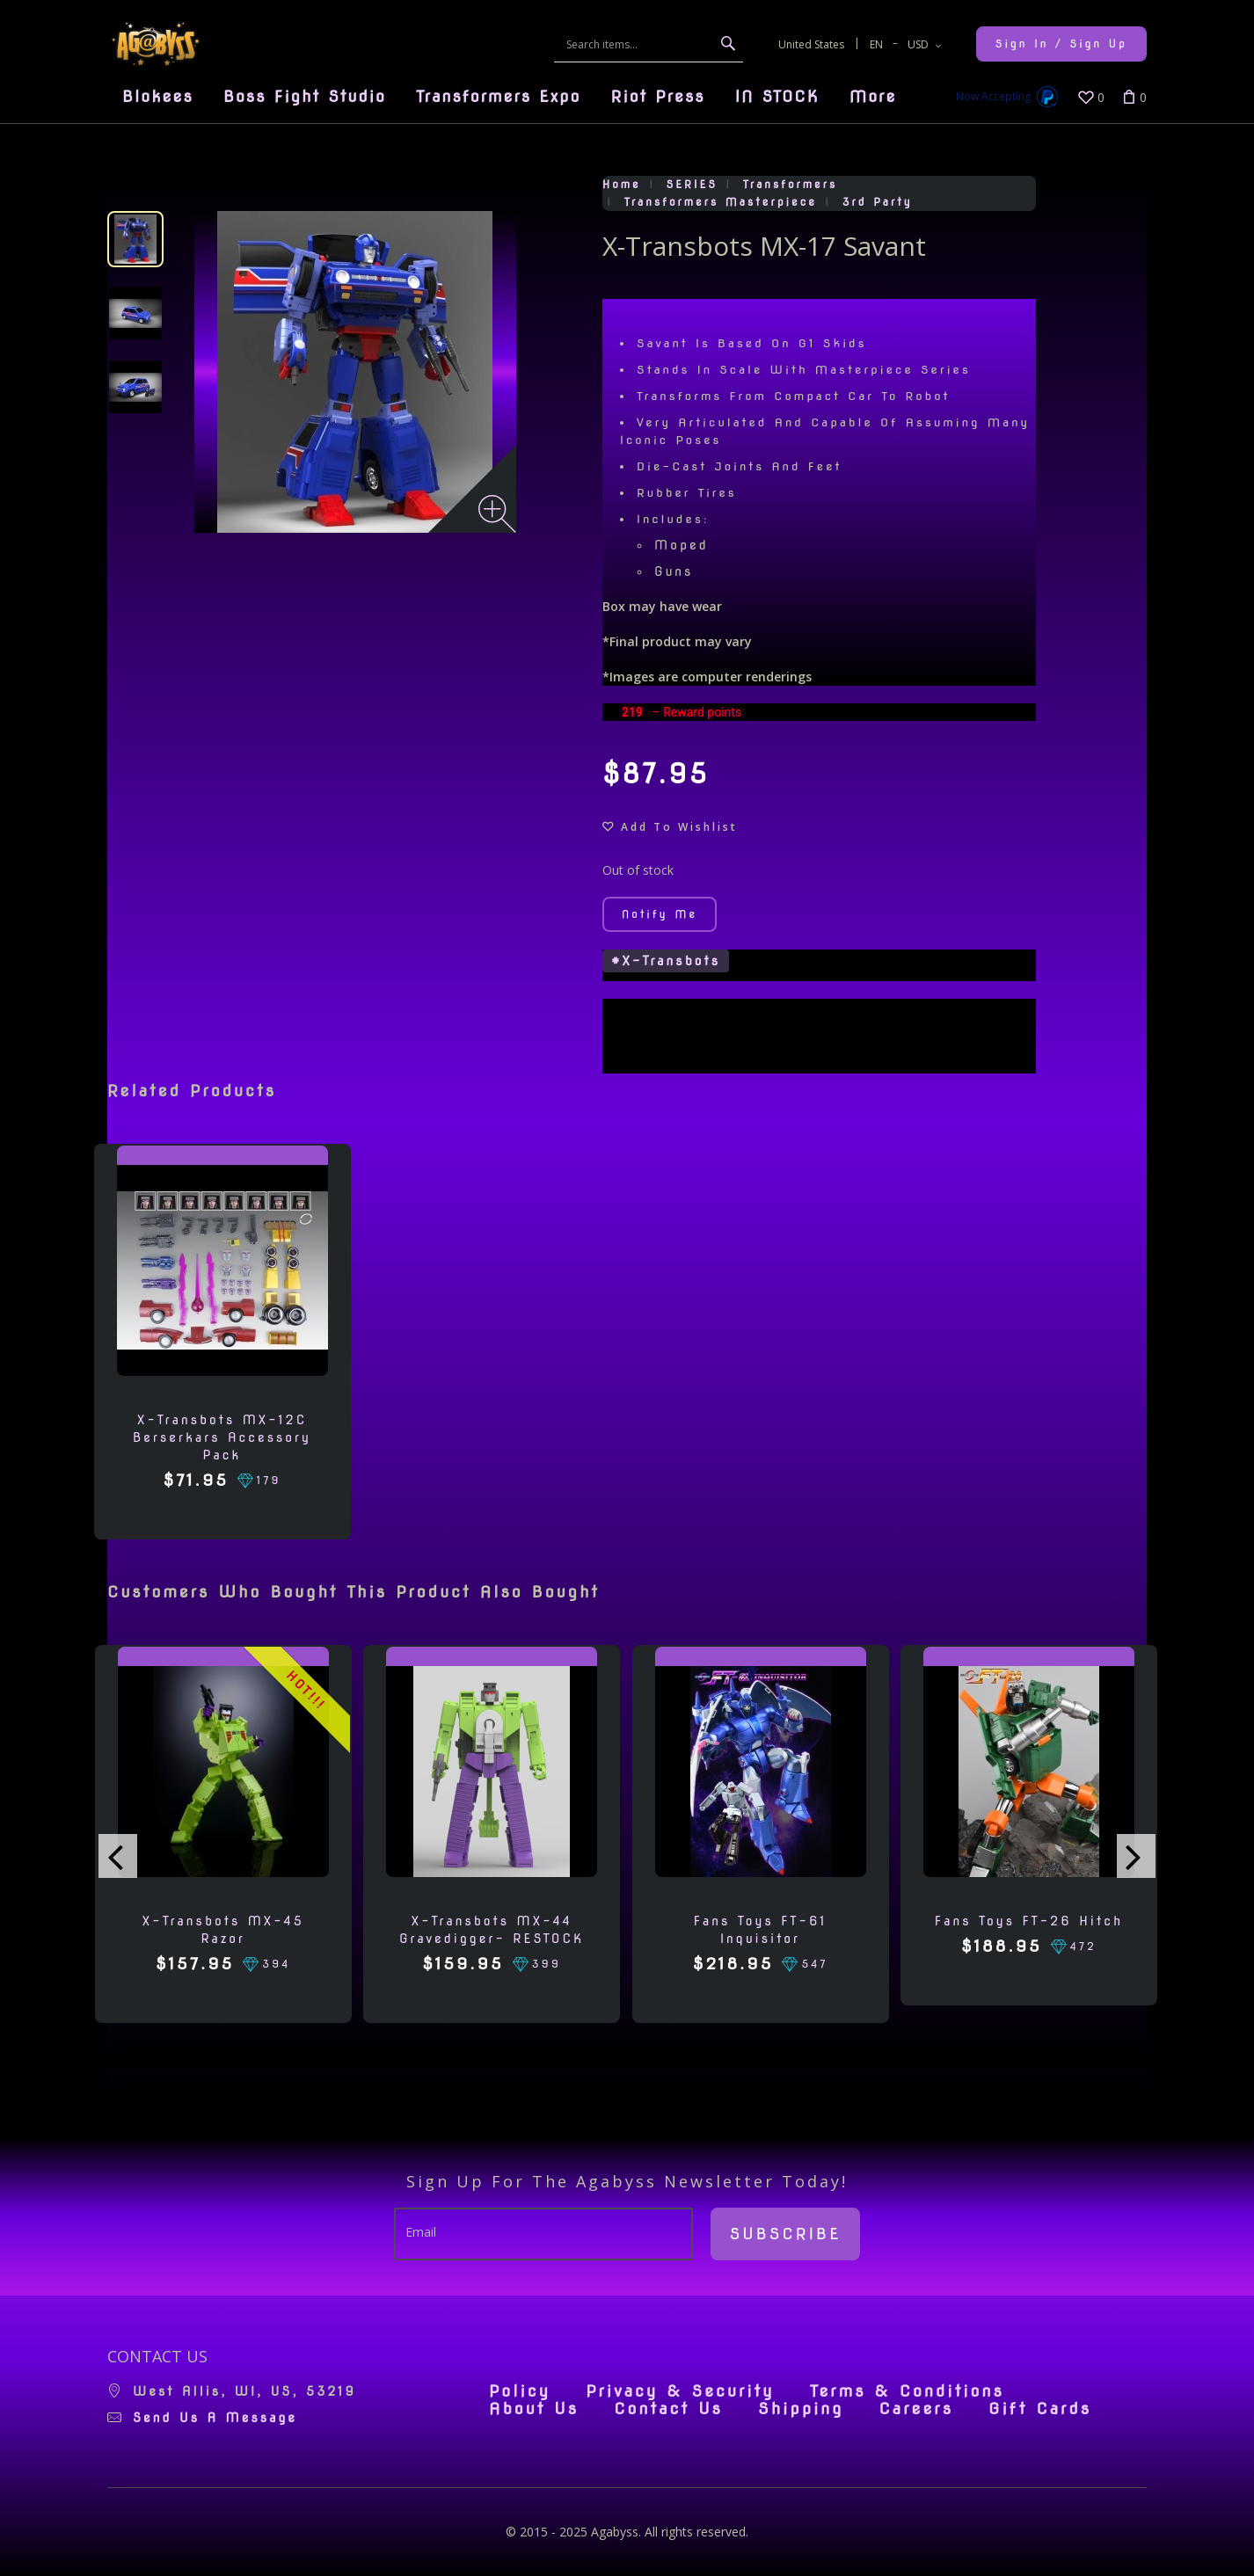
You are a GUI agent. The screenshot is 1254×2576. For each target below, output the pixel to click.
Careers (916, 2409)
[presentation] (117, 1856)
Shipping (800, 2409)
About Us (534, 2409)
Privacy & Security (680, 2391)
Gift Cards (1039, 2409)
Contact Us (668, 2409)
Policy (519, 2391)
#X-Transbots (665, 961)
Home (621, 184)
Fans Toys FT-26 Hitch (1029, 1921)
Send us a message (215, 2418)
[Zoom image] (497, 514)
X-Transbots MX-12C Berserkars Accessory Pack (222, 1437)
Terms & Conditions (907, 2391)
